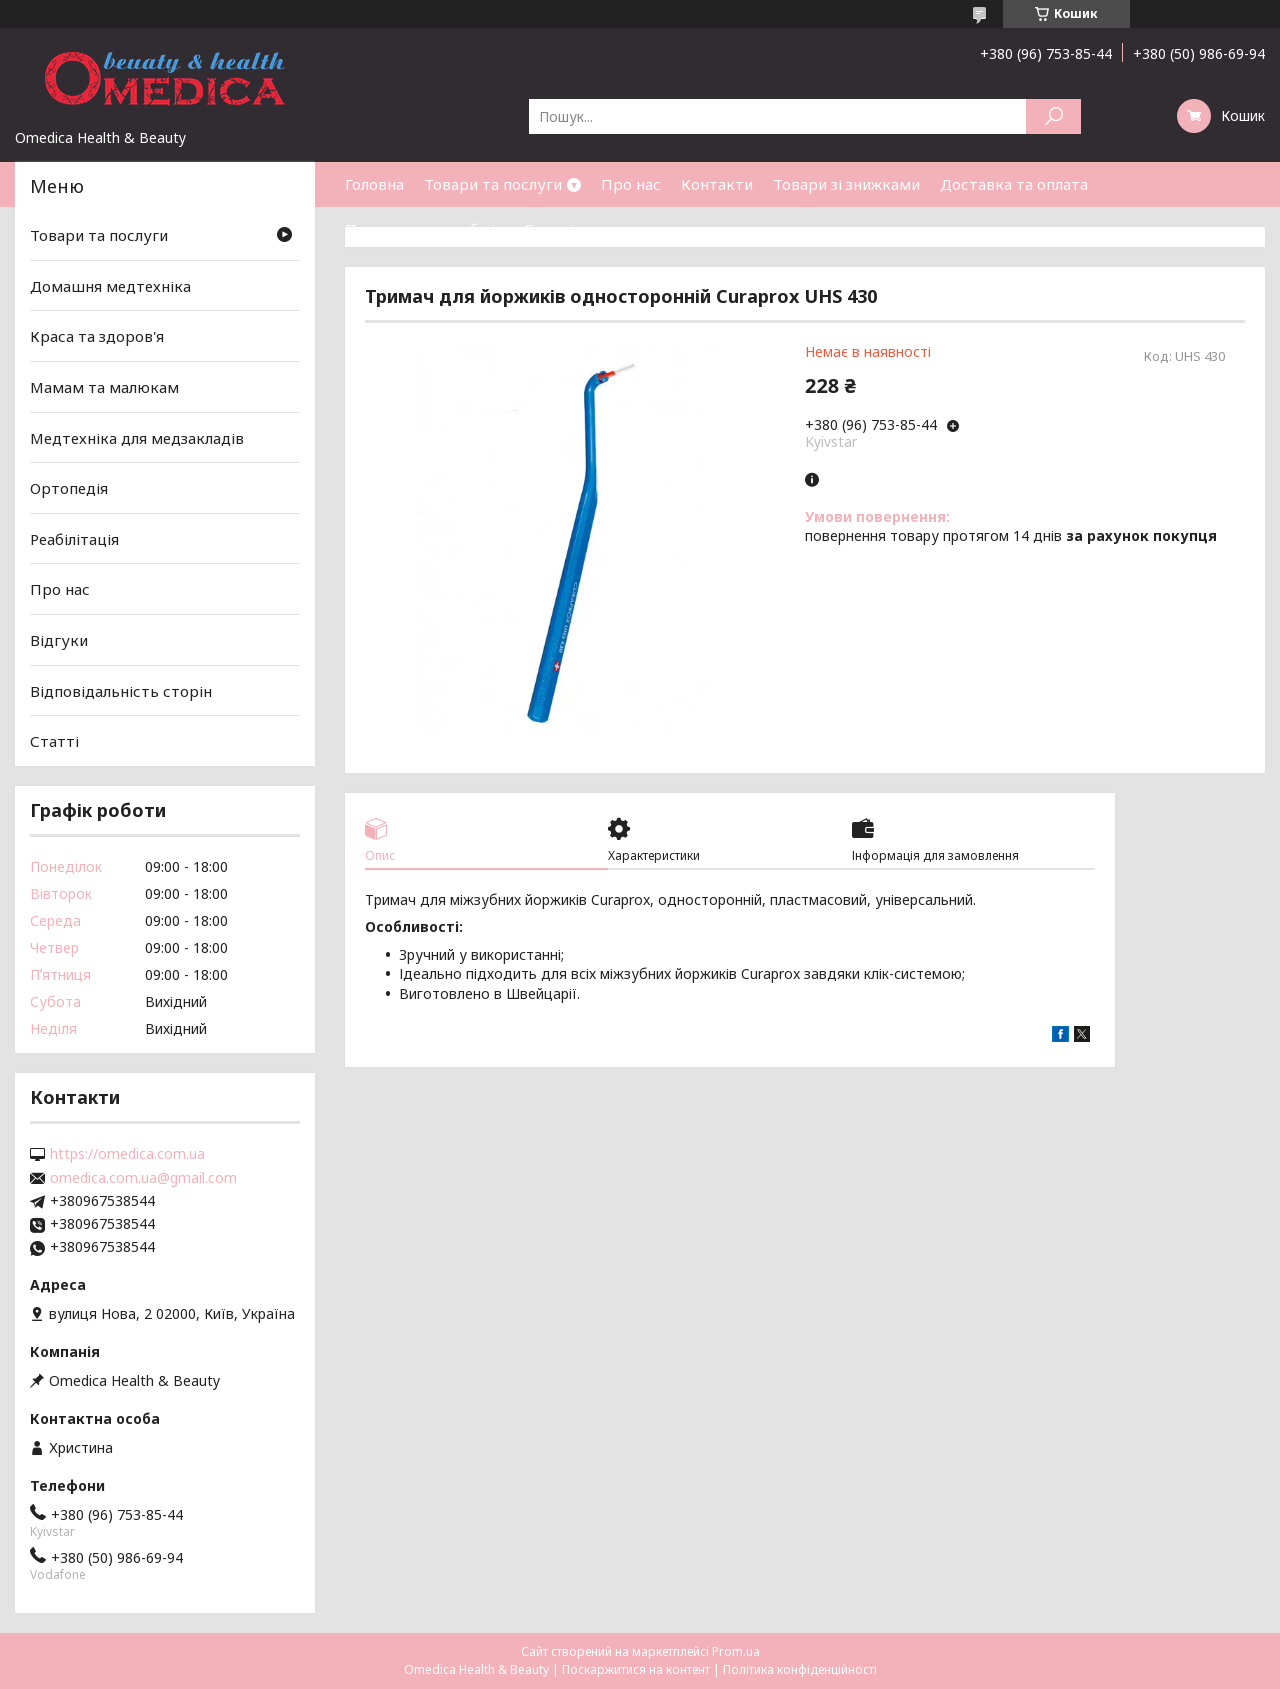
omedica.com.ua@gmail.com (143, 1178)
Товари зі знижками (846, 184)
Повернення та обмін (424, 229)
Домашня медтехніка (110, 286)
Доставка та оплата (1014, 184)
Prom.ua (736, 1651)
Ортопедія (69, 488)
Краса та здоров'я (97, 336)
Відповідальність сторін (121, 691)
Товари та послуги (493, 184)
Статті (548, 229)
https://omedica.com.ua (127, 1154)
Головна (374, 184)
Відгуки (59, 640)
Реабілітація (74, 539)
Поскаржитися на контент (636, 1669)
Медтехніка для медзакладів (137, 437)
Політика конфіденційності (800, 1669)
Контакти (717, 184)
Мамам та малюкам (104, 387)
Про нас (631, 184)
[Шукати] (1053, 116)
